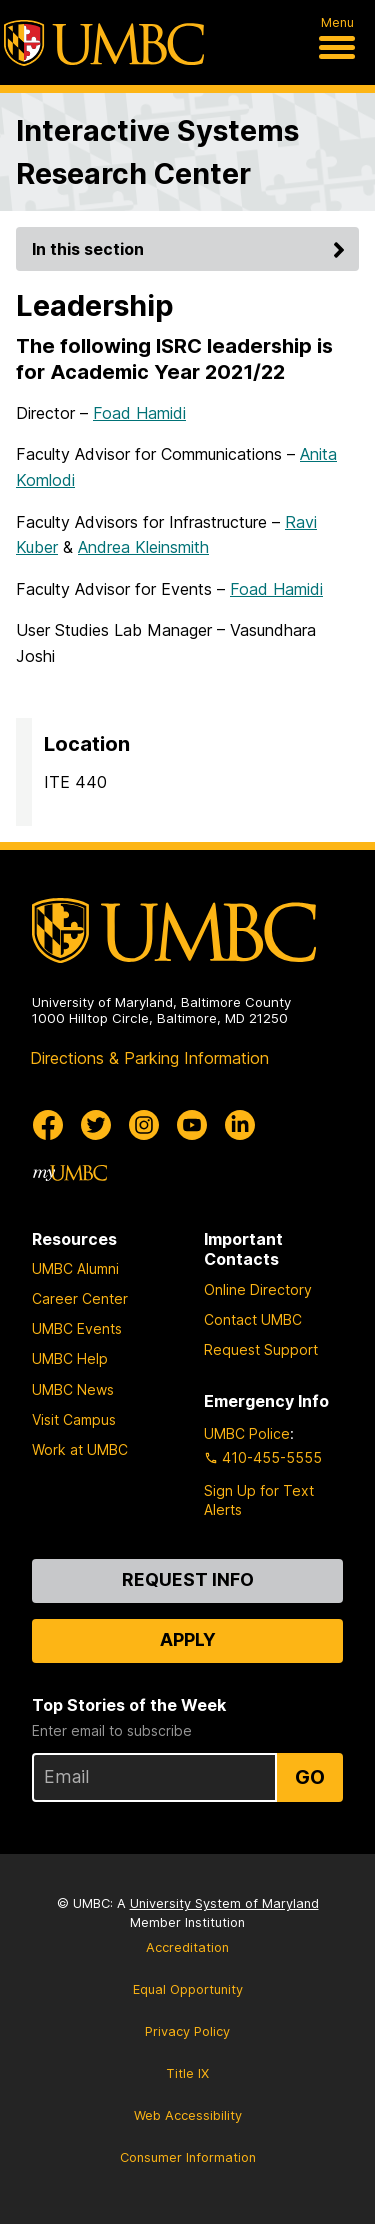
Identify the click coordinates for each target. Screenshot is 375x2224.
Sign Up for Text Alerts (259, 1499)
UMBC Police (247, 1433)
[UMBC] (104, 43)
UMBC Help (70, 1358)
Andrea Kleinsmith (143, 547)
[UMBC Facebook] (48, 1125)
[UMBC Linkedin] (240, 1125)
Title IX (187, 2073)
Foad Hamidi (139, 413)
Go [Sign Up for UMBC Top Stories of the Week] (310, 1777)
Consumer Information (188, 2157)
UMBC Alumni (75, 1268)
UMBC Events (77, 1328)
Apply (188, 1639)
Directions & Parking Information (149, 1058)
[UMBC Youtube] (192, 1125)
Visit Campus (74, 1419)
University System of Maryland (224, 1903)
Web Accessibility (188, 2115)
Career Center (80, 1298)
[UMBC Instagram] (144, 1125)
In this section (191, 249)
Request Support (261, 1349)
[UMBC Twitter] (96, 1125)
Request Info (188, 1579)
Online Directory (258, 1289)
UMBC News (73, 1389)
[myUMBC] (70, 1173)
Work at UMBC (80, 1449)
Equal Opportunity (188, 1989)
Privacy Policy (187, 2031)
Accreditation (187, 1947)
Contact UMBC (253, 1319)
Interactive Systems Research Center (157, 152)
